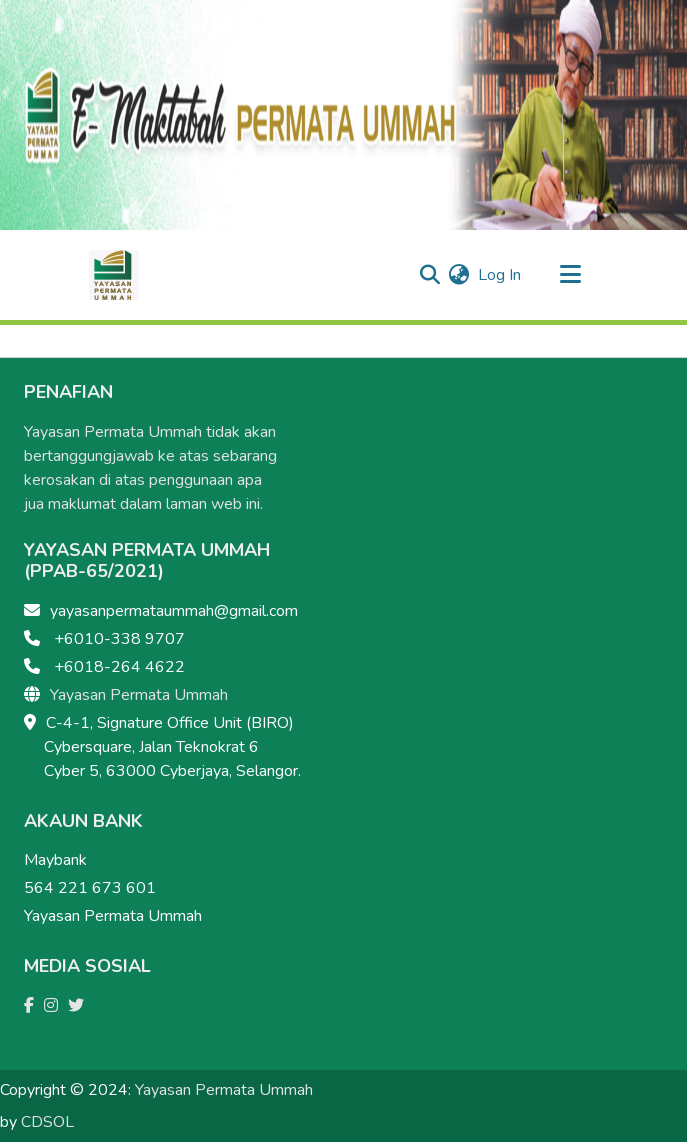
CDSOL (47, 1122)
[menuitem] (459, 275)
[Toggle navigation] (571, 275)
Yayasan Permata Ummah (139, 695)
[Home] (114, 275)
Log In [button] (500, 275)
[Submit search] (430, 275)
